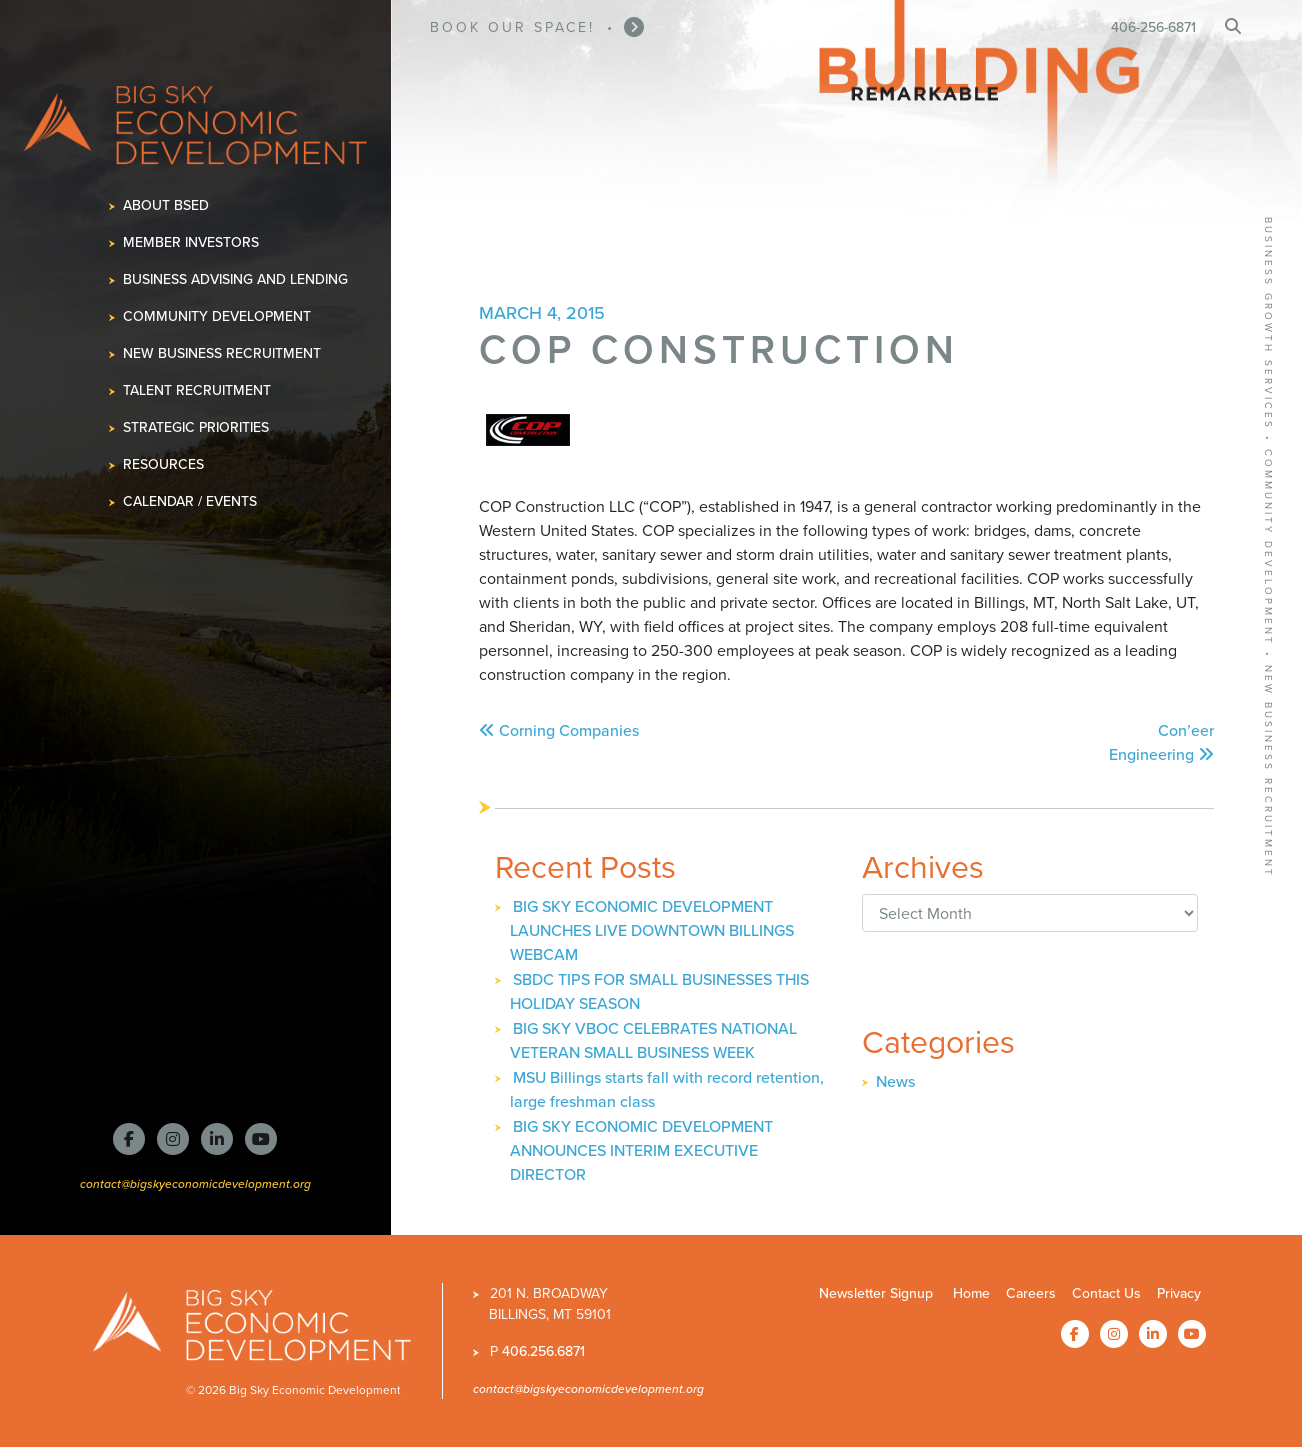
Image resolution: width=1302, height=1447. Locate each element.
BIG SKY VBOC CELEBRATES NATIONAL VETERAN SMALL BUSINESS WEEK (653, 1040)
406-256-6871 (1153, 27)
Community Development (217, 316)
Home (971, 1293)
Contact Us (1106, 1293)
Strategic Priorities (196, 427)
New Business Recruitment (222, 353)
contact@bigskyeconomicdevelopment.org (195, 1183)
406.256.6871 (543, 1351)
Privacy (1179, 1293)
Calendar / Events (190, 501)
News (895, 1081)
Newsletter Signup (876, 1293)
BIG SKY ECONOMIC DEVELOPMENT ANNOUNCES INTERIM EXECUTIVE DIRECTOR (641, 1150)
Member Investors (191, 242)
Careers (1031, 1293)
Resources (164, 464)
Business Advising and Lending (236, 279)
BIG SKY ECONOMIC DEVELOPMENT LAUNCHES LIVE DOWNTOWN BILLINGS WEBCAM (652, 930)
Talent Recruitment (197, 390)
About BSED (166, 205)
